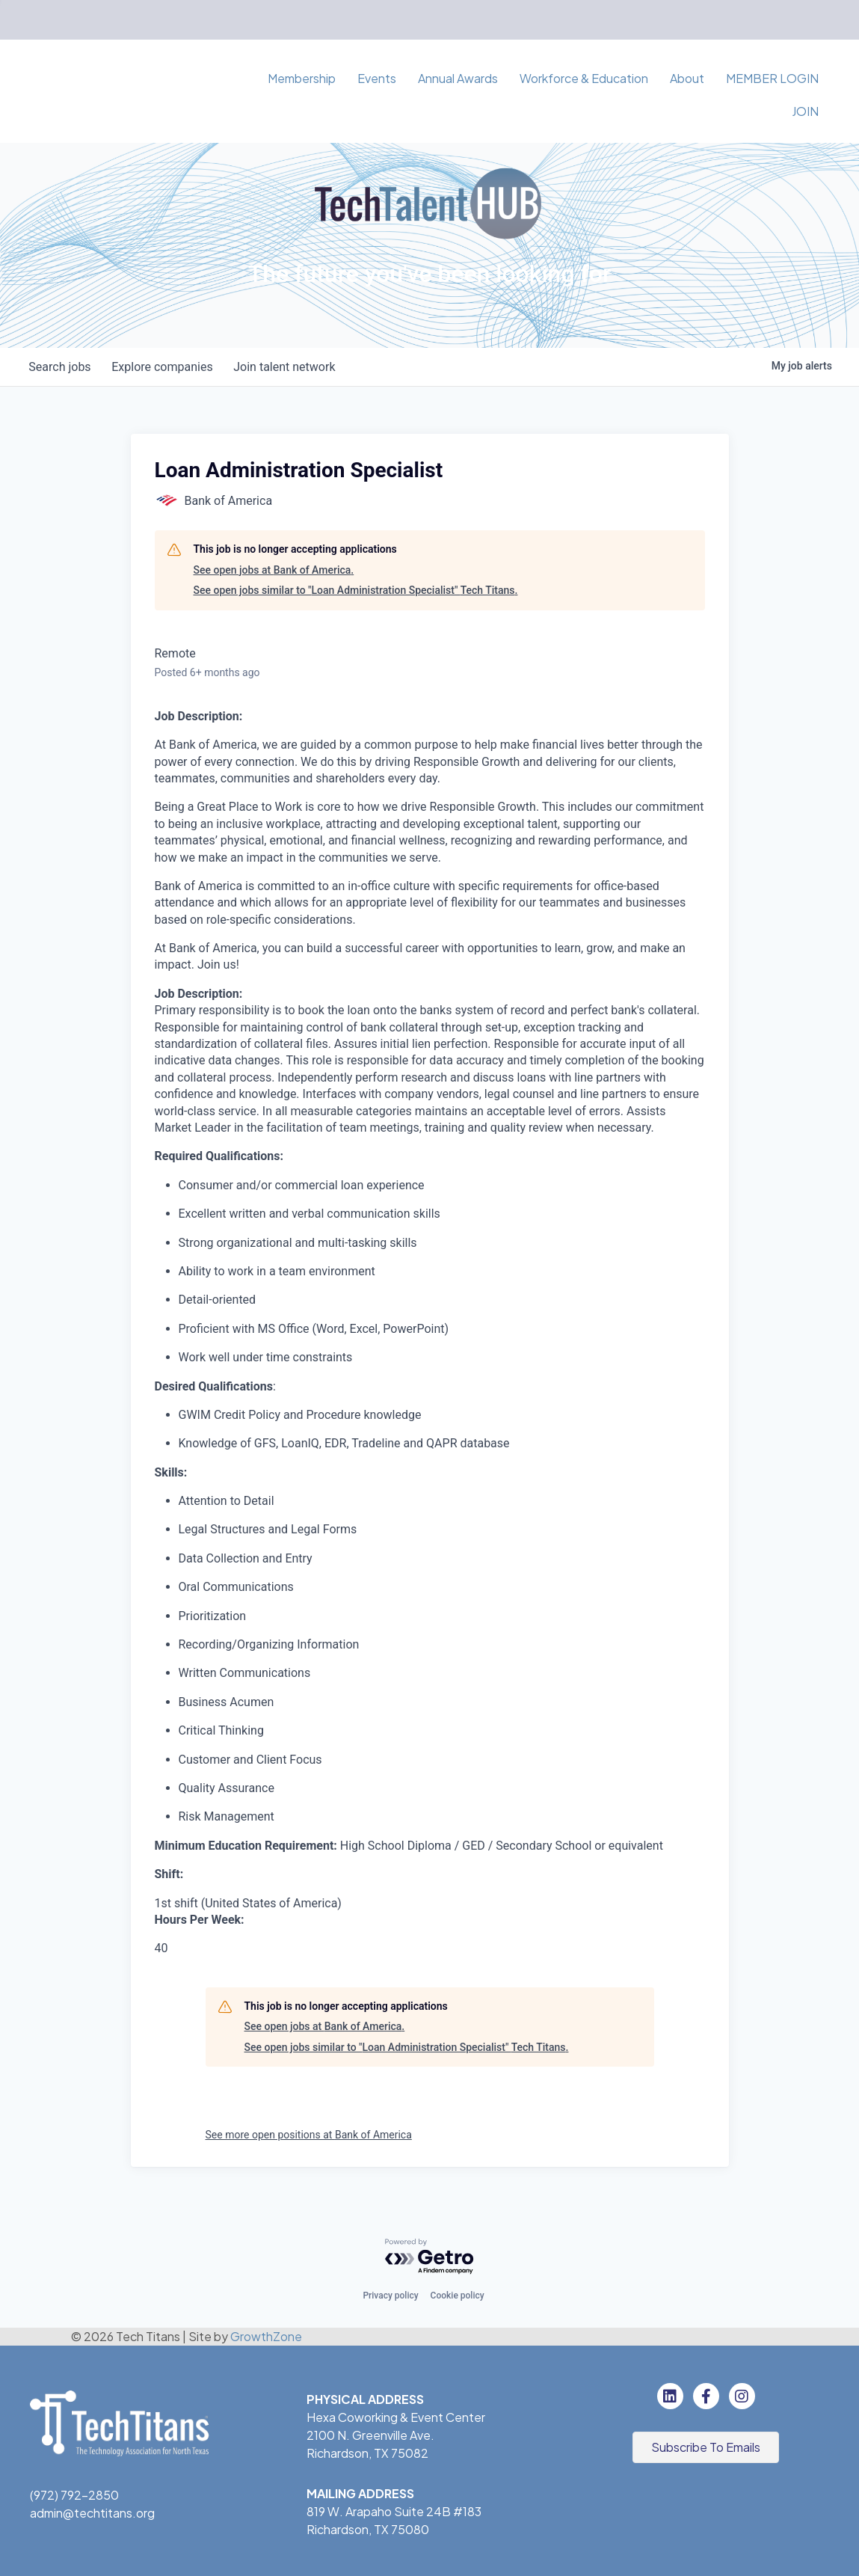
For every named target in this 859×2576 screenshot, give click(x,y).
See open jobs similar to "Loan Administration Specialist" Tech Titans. (356, 590)
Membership (302, 78)
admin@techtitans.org (92, 2513)
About (687, 78)
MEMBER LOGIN (772, 78)
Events (376, 78)
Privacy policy (390, 2295)
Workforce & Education (584, 78)
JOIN (805, 111)
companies (167, 367)
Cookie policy (457, 2295)
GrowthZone (266, 2336)
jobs (62, 367)
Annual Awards (458, 78)
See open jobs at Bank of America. (274, 570)
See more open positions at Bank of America (309, 2135)
